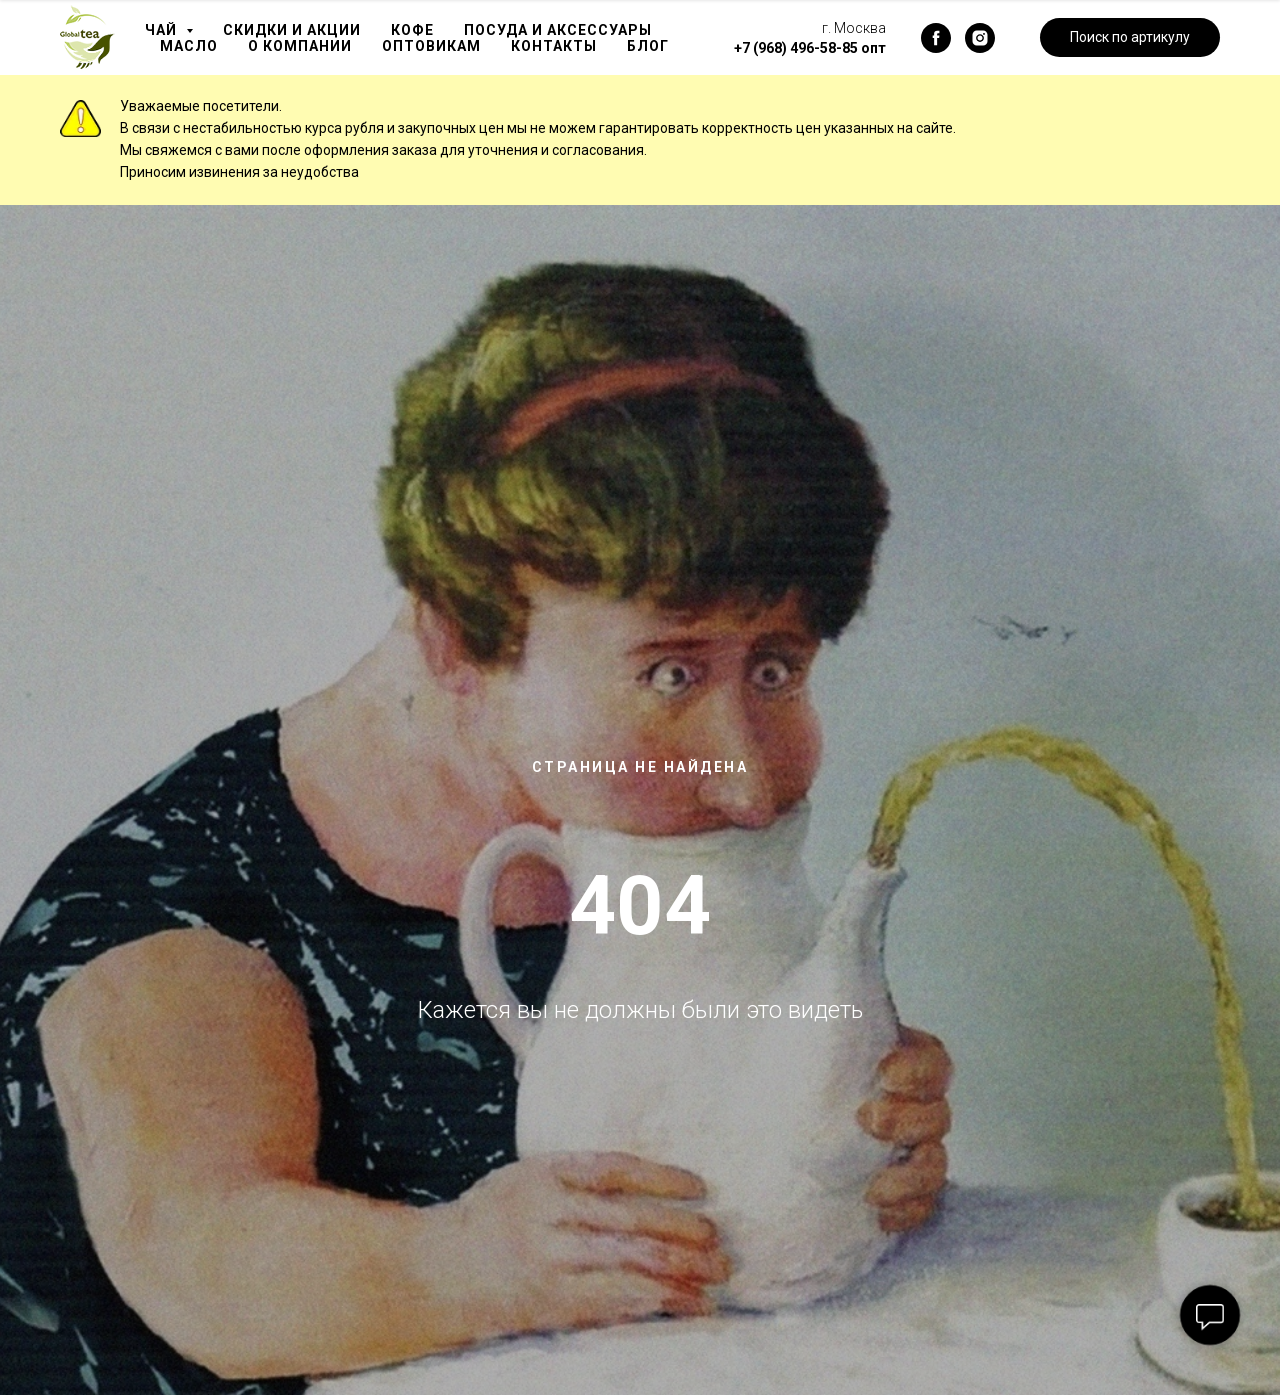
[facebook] (936, 38)
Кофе (412, 30)
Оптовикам (431, 46)
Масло (189, 46)
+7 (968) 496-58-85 (796, 48)
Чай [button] (163, 30)
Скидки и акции (292, 30)
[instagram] (980, 38)
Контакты (554, 46)
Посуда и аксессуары (558, 30)
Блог (648, 46)
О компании (300, 46)
